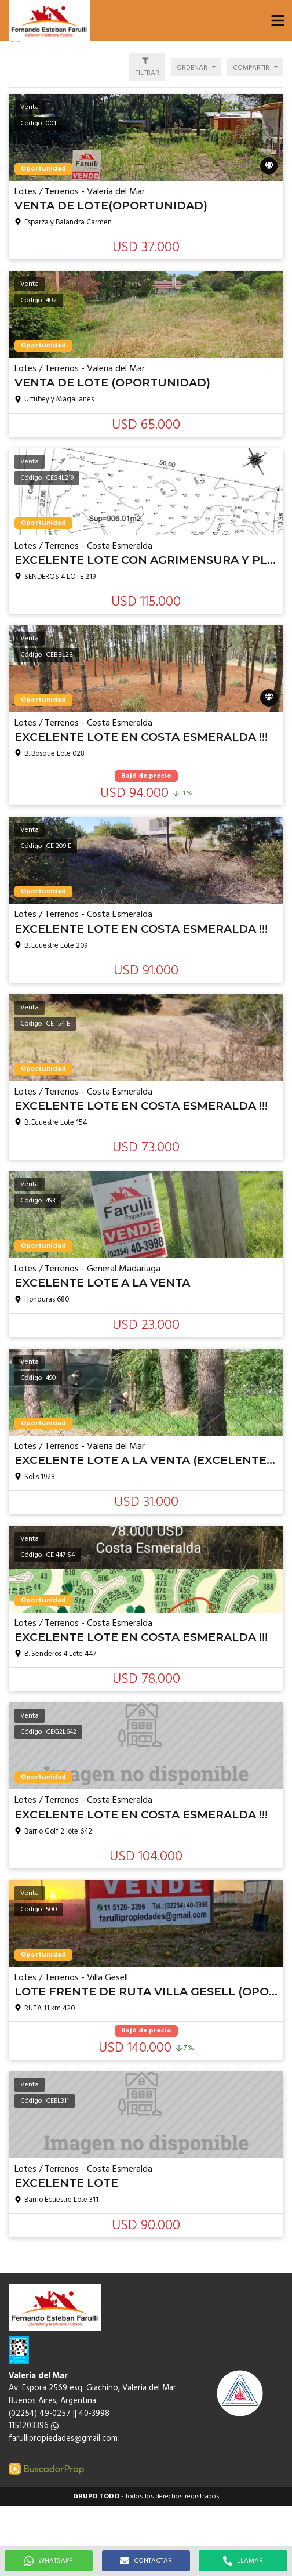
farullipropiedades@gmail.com (63, 2438)
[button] (277, 20)
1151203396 (34, 2426)
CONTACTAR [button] (146, 2561)
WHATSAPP (48, 2561)
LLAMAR (243, 2561)
